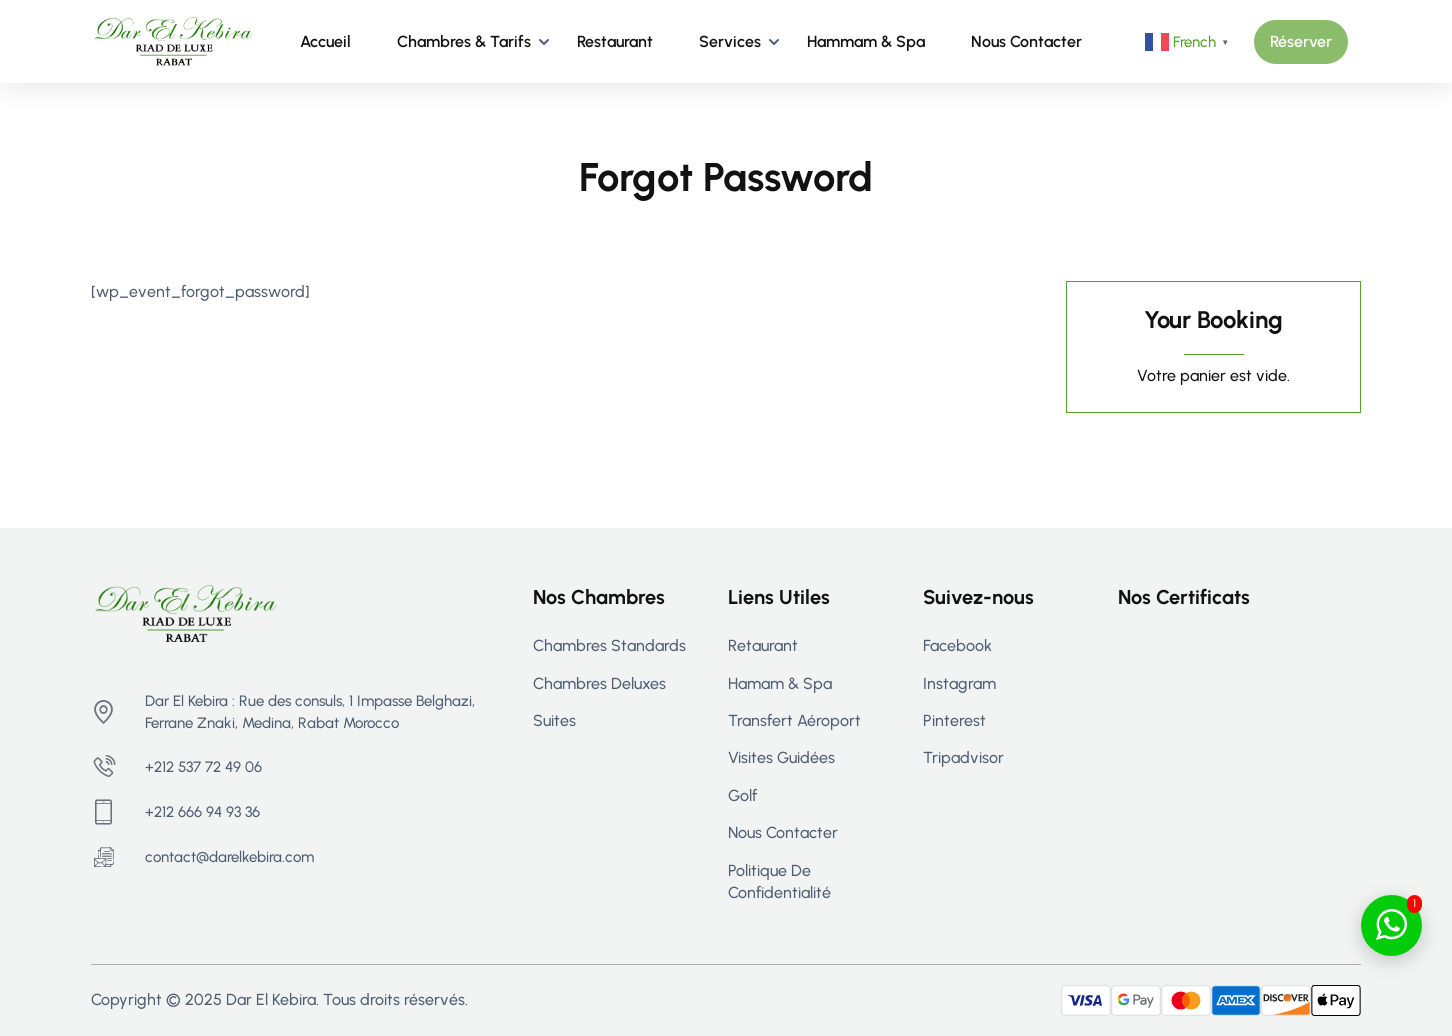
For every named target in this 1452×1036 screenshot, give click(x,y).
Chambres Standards (609, 645)
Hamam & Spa (780, 683)
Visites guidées (781, 757)
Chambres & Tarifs (464, 41)
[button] (1301, 42)
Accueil (325, 41)
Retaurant (763, 645)
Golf (742, 795)
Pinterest (954, 720)
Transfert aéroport (794, 720)
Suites (554, 720)
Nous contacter (1026, 41)
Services (730, 41)
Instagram (959, 683)
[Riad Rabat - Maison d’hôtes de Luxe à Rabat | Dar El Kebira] (173, 40)
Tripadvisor (963, 757)
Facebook (957, 645)
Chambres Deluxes (599, 683)
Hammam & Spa (866, 41)
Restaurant (615, 41)
